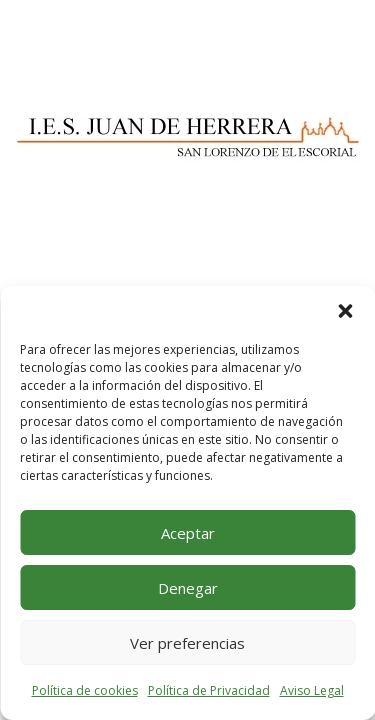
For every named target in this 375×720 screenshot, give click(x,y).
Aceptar (188, 533)
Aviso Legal (312, 690)
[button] (345, 311)
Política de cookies (85, 690)
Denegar (188, 588)
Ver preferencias (187, 643)
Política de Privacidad (209, 690)
